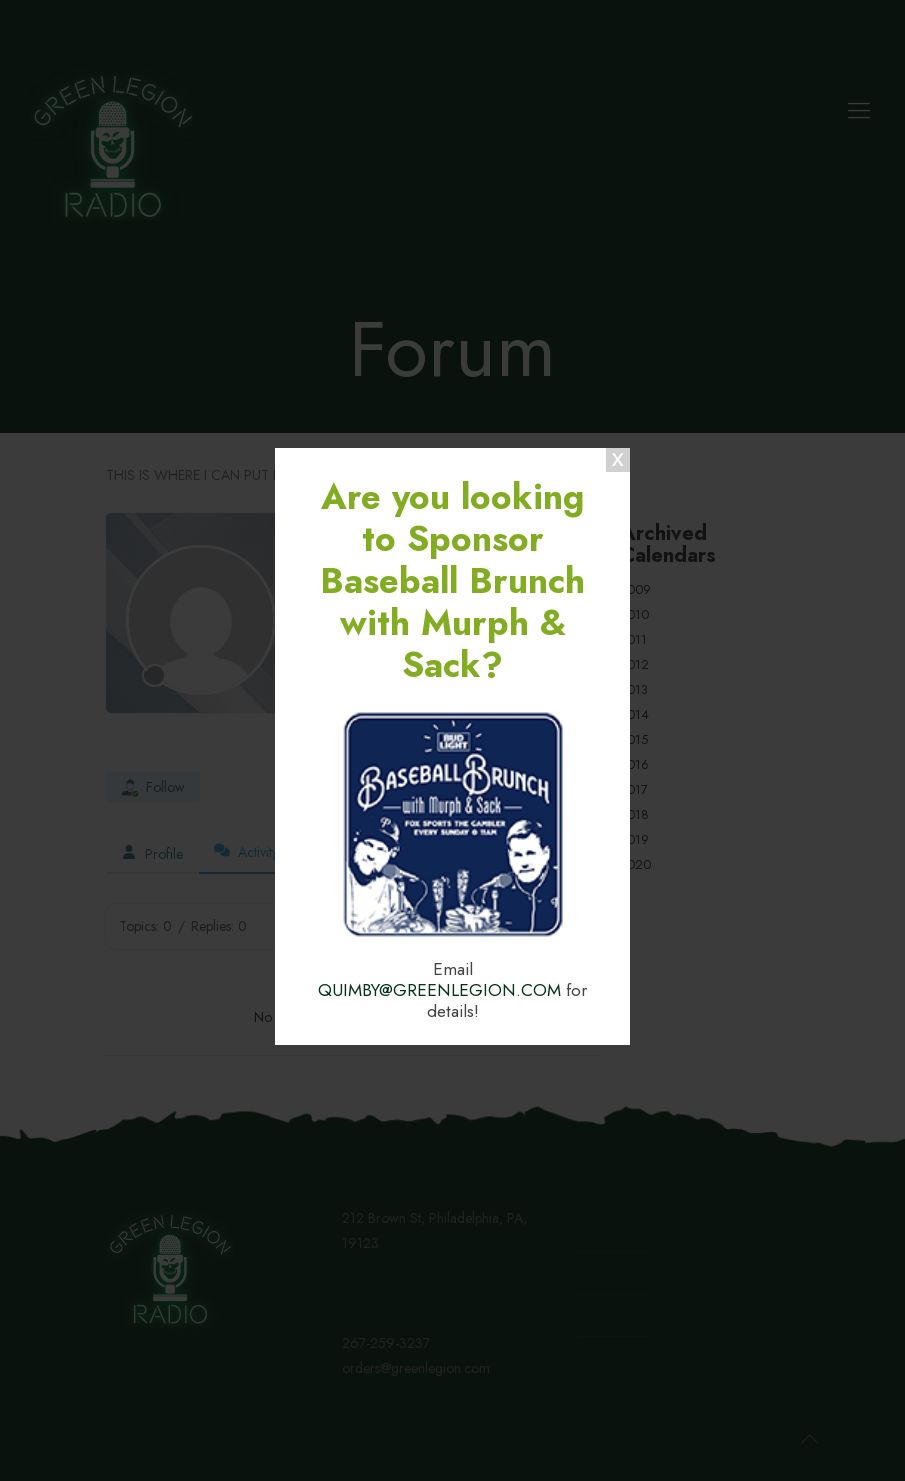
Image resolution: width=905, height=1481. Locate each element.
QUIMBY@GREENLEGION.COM (439, 990)
